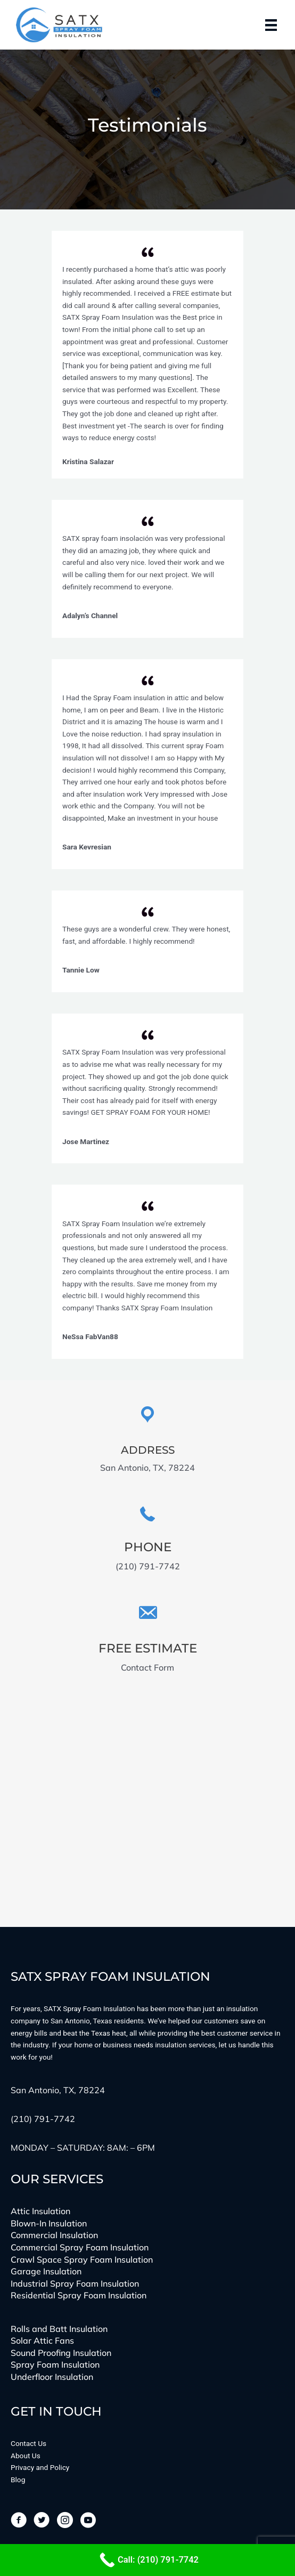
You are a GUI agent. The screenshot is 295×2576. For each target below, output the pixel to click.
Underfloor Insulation (52, 2376)
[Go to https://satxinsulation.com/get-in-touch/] (147, 1639)
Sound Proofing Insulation (61, 2352)
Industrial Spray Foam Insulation (75, 2283)
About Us (25, 2455)
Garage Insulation (46, 2271)
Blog (18, 2479)
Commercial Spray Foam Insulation (80, 2247)
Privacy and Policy (40, 2467)
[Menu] (271, 24)
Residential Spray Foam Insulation (78, 2295)
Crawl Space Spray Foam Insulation (82, 2259)
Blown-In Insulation (49, 2223)
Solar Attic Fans (42, 2340)
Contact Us (28, 2443)
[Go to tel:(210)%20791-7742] (147, 1539)
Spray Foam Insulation (55, 2364)
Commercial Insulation (54, 2235)
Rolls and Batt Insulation (59, 2328)
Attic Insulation (40, 2211)
